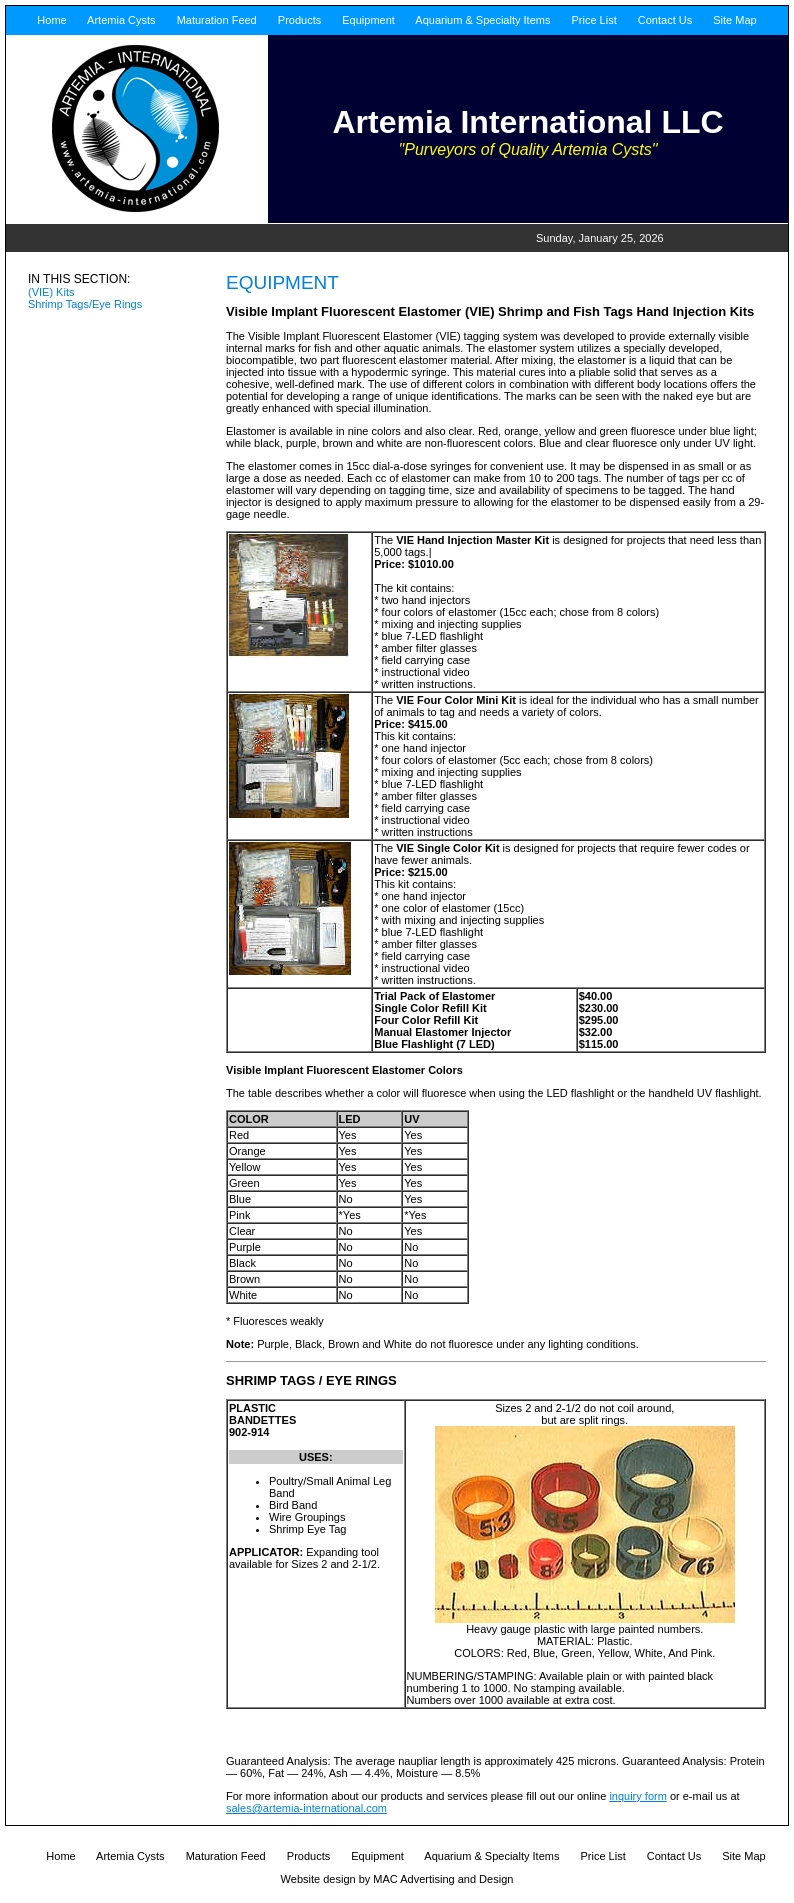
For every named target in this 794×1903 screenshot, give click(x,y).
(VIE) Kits (51, 292)
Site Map (733, 20)
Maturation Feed (215, 20)
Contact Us (663, 20)
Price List (592, 20)
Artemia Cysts (120, 20)
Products (298, 20)
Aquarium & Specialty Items (482, 20)
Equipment (367, 20)
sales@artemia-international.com (306, 1808)
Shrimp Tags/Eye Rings (85, 304)
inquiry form (637, 1796)
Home (51, 20)
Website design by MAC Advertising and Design (397, 1879)
